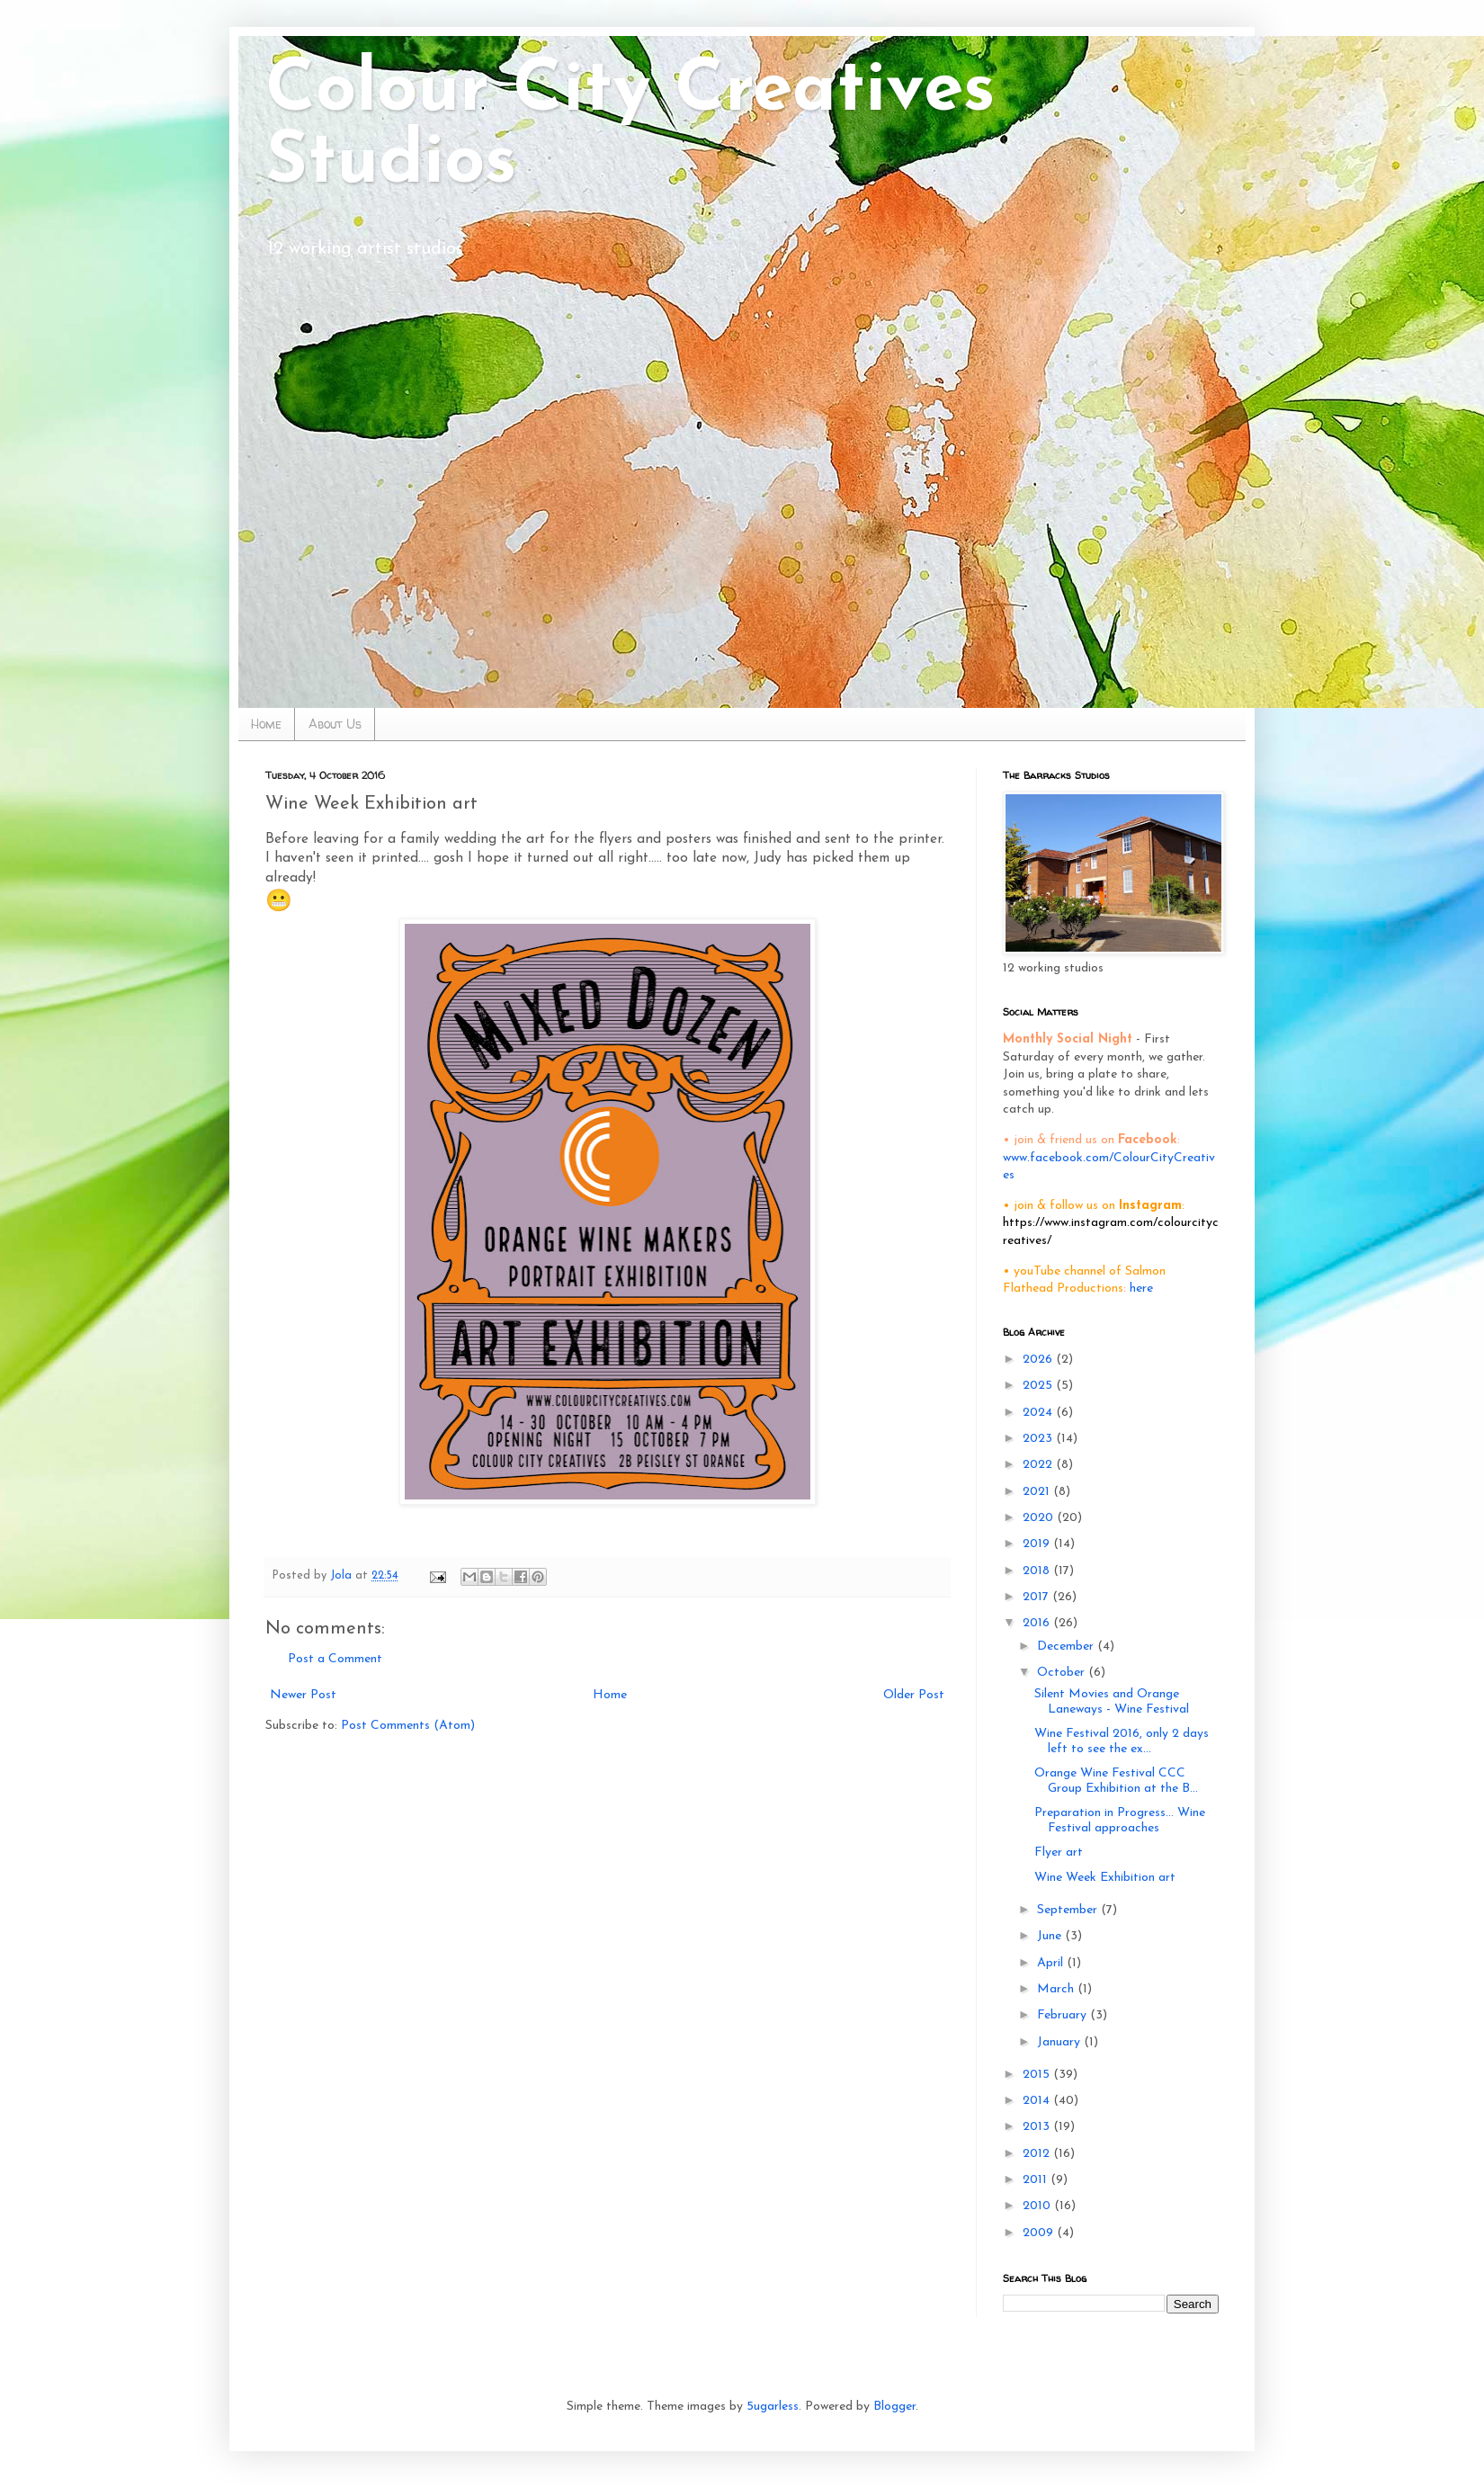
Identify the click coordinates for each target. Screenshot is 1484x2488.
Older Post (913, 1695)
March (1057, 1989)
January (1060, 2042)
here (1141, 1288)
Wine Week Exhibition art (1105, 1877)
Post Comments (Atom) (408, 1725)
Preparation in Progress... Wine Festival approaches (1119, 1820)
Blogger (894, 2406)
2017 (1037, 1597)
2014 (1038, 2101)
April (1052, 1963)
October (1062, 1672)
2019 (1038, 1544)
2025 (1039, 1385)
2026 (1039, 1359)
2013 (1038, 2127)
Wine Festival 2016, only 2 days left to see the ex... (1121, 1741)
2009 (1040, 2233)
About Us (335, 723)
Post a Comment (335, 1659)
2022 (1039, 1465)
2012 (1038, 2154)
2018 (1038, 1571)
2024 (1039, 1412)
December (1067, 1646)
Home (266, 723)
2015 (1038, 2074)
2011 (1036, 2180)
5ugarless (772, 2406)
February (1063, 2015)
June (1051, 1936)
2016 (1038, 1623)
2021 (1038, 1492)
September (1069, 1910)
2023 (1039, 1438)
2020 (1040, 1518)
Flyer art (1058, 1852)
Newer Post (303, 1695)
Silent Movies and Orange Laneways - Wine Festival (1111, 1701)
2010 (1038, 2206)
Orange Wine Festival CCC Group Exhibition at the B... (1116, 1781)
